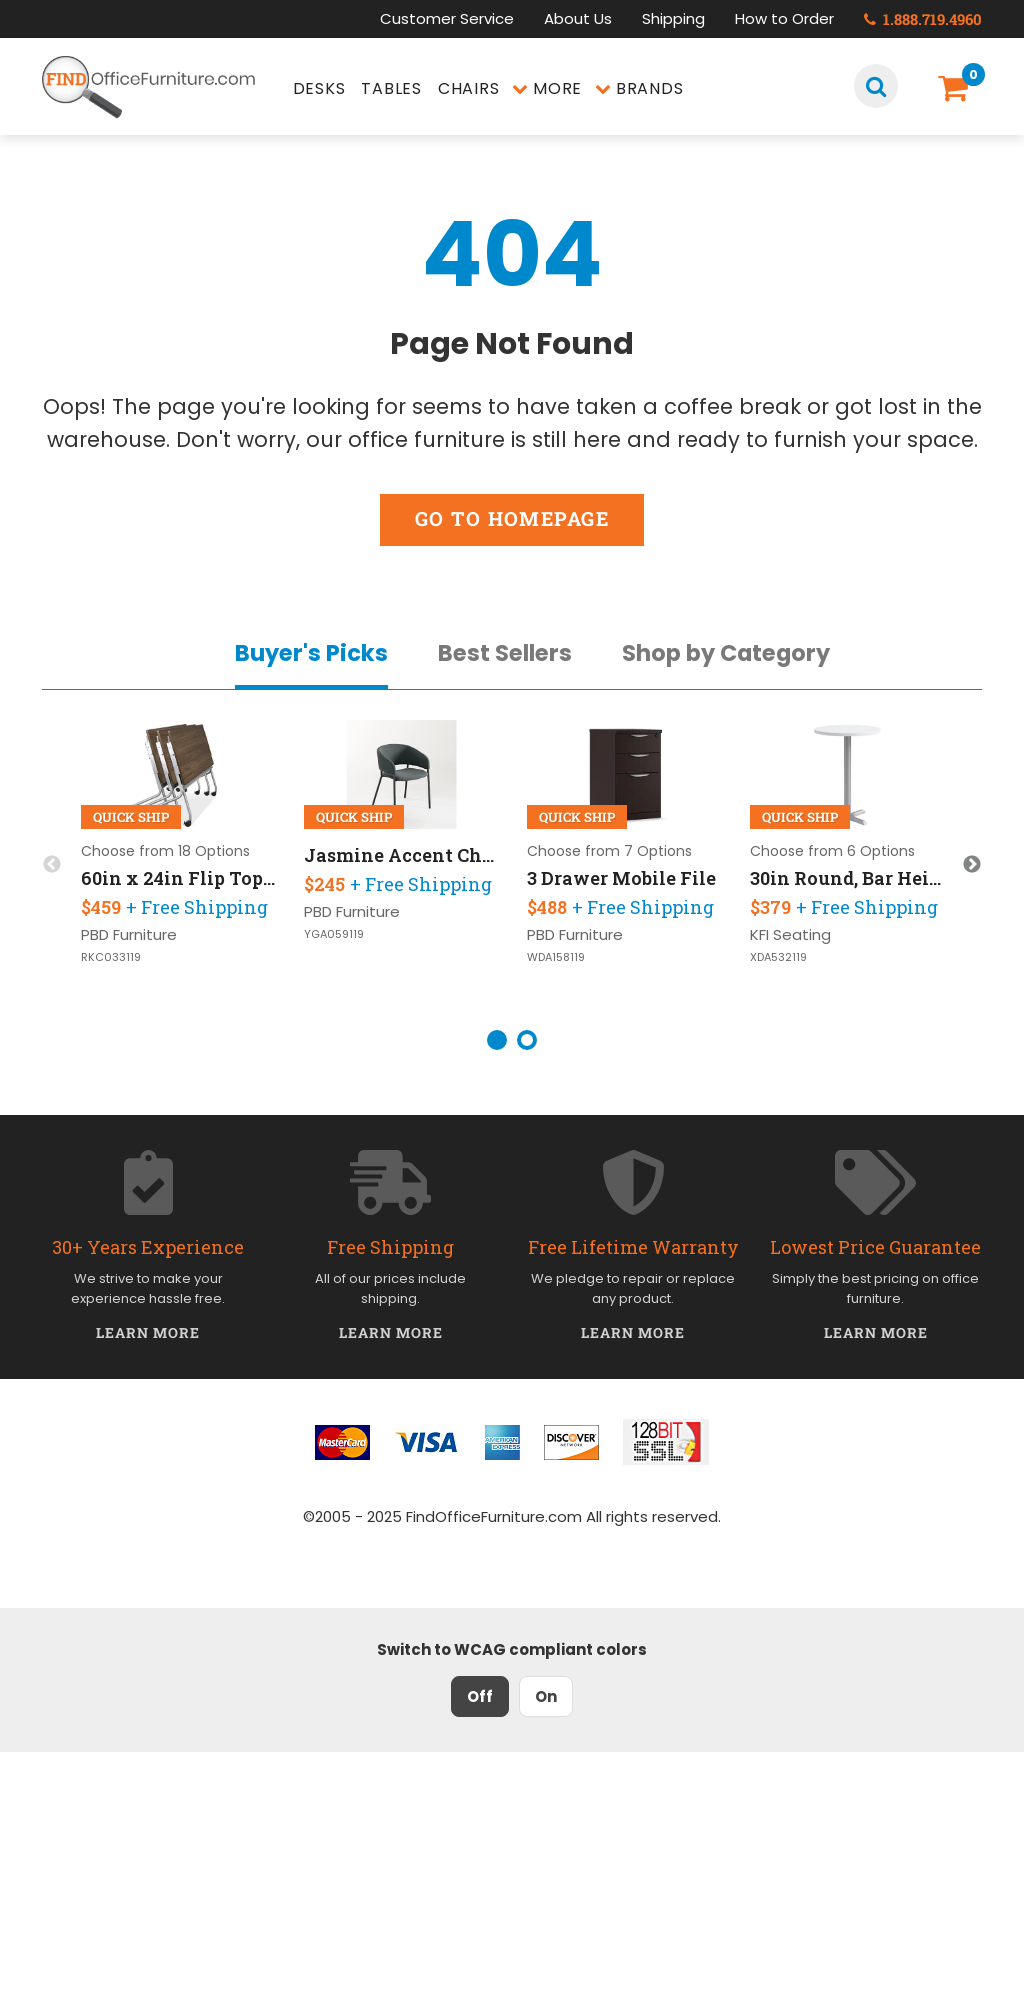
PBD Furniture (129, 934)
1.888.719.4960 (923, 19)
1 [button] (497, 1040)
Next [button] (972, 865)
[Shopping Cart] (956, 88)
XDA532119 (778, 957)
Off (480, 1696)
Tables (391, 88)
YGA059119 (334, 934)
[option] (178, 865)
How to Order (784, 18)
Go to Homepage (512, 518)
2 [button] (527, 1040)
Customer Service (447, 18)
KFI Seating (790, 934)
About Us (578, 18)
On (546, 1696)
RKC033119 (111, 957)
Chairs (469, 88)
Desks (319, 88)
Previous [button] (52, 865)
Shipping (673, 18)
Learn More (148, 1332)
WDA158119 (556, 957)
